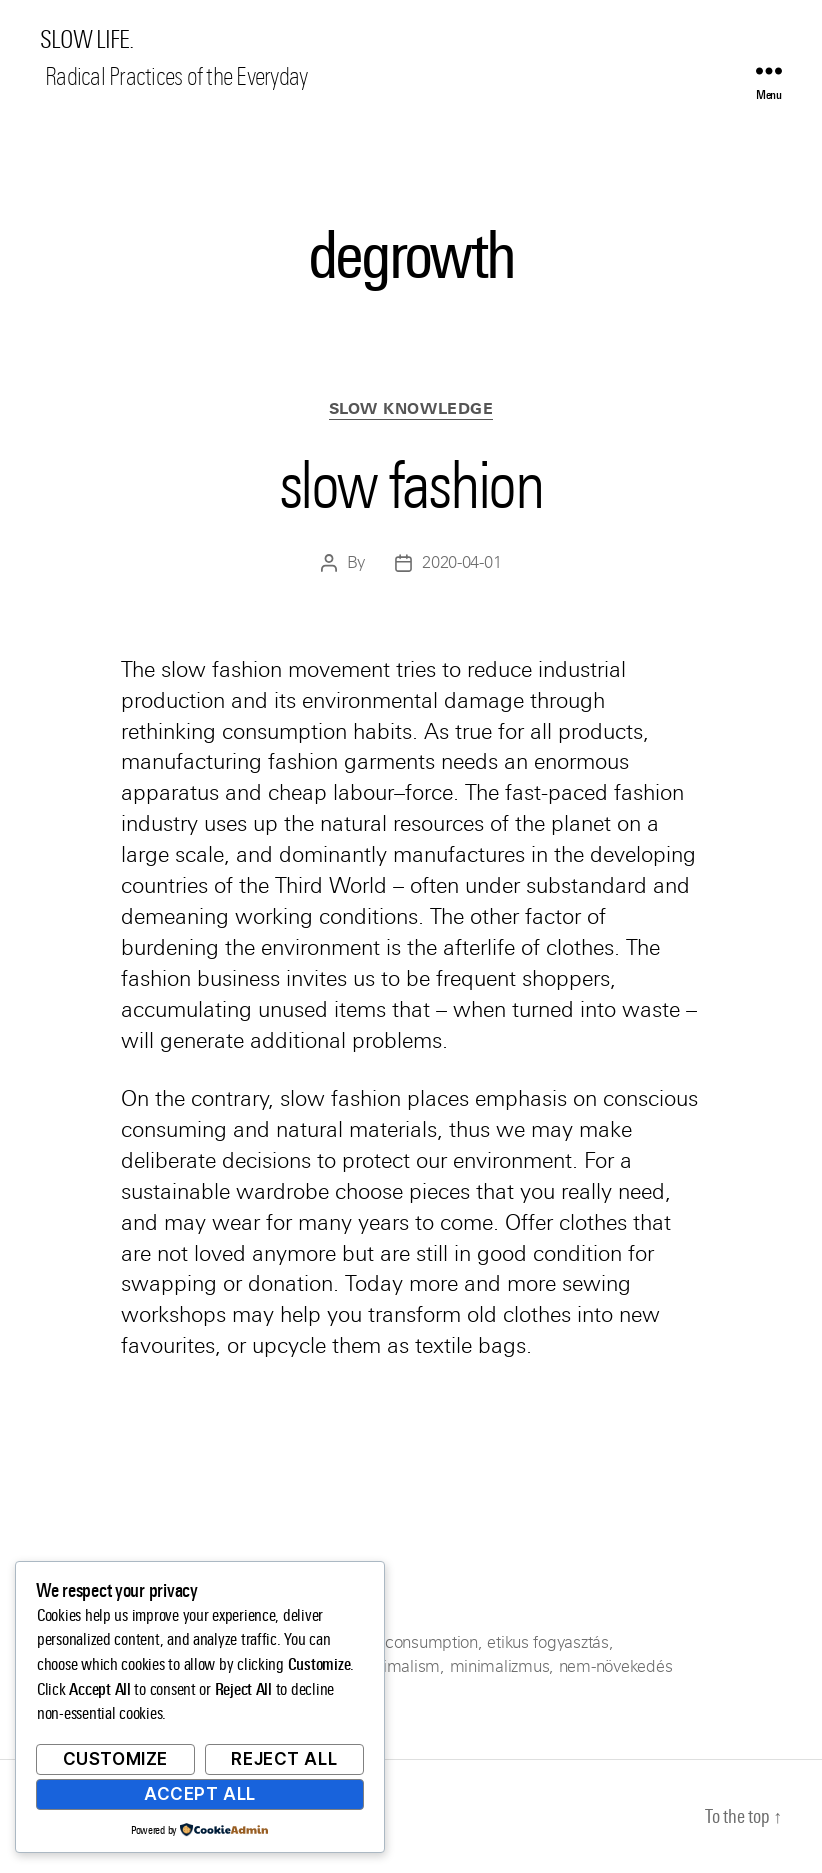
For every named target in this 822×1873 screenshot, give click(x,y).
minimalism (398, 1666)
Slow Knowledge (411, 409)
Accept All (200, 1794)
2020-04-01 (461, 562)
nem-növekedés (616, 1666)
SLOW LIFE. (86, 40)
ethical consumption (405, 1642)
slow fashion (411, 485)
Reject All (284, 1759)
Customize (115, 1759)
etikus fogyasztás (547, 1642)
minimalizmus (500, 1666)
